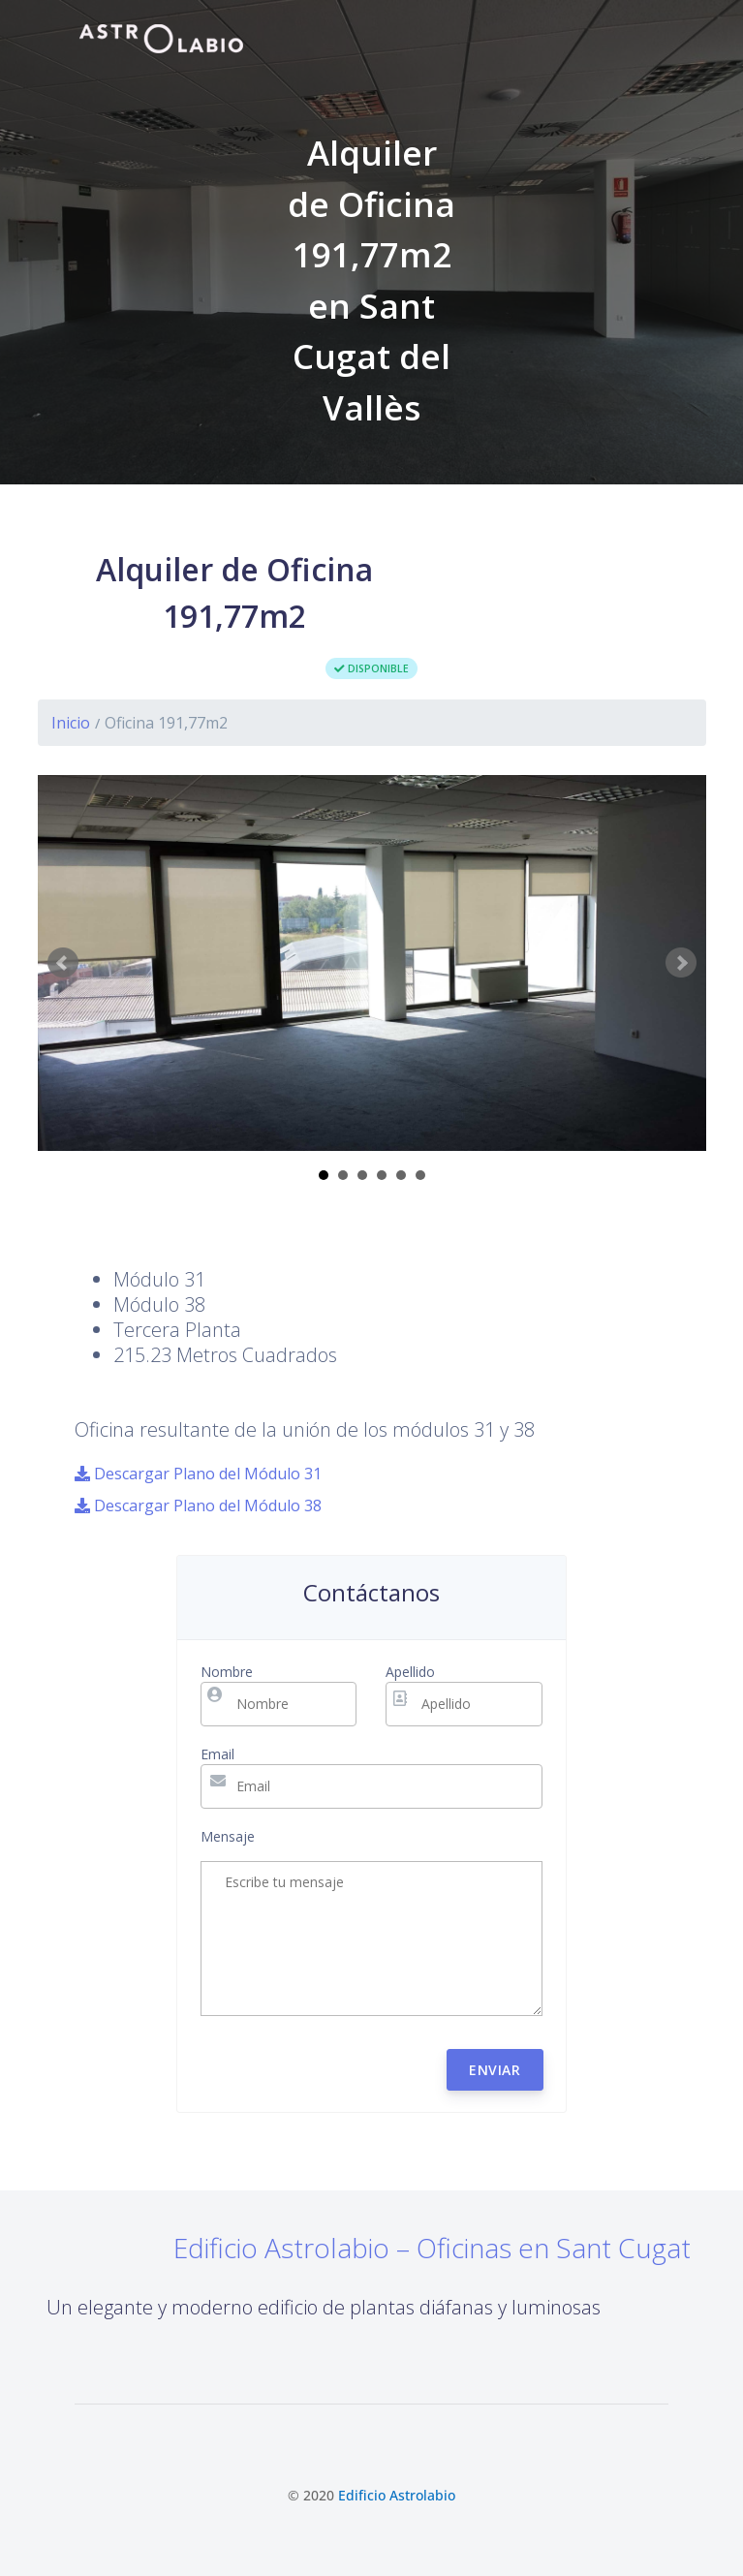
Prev (62, 962)
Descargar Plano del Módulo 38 (198, 1505)
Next (681, 962)
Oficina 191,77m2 (166, 722)
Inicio (70, 722)
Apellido (410, 1671)
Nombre (227, 1671)
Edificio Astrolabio (396, 2495)
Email (217, 1754)
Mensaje (228, 1836)
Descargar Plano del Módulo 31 (198, 1473)
